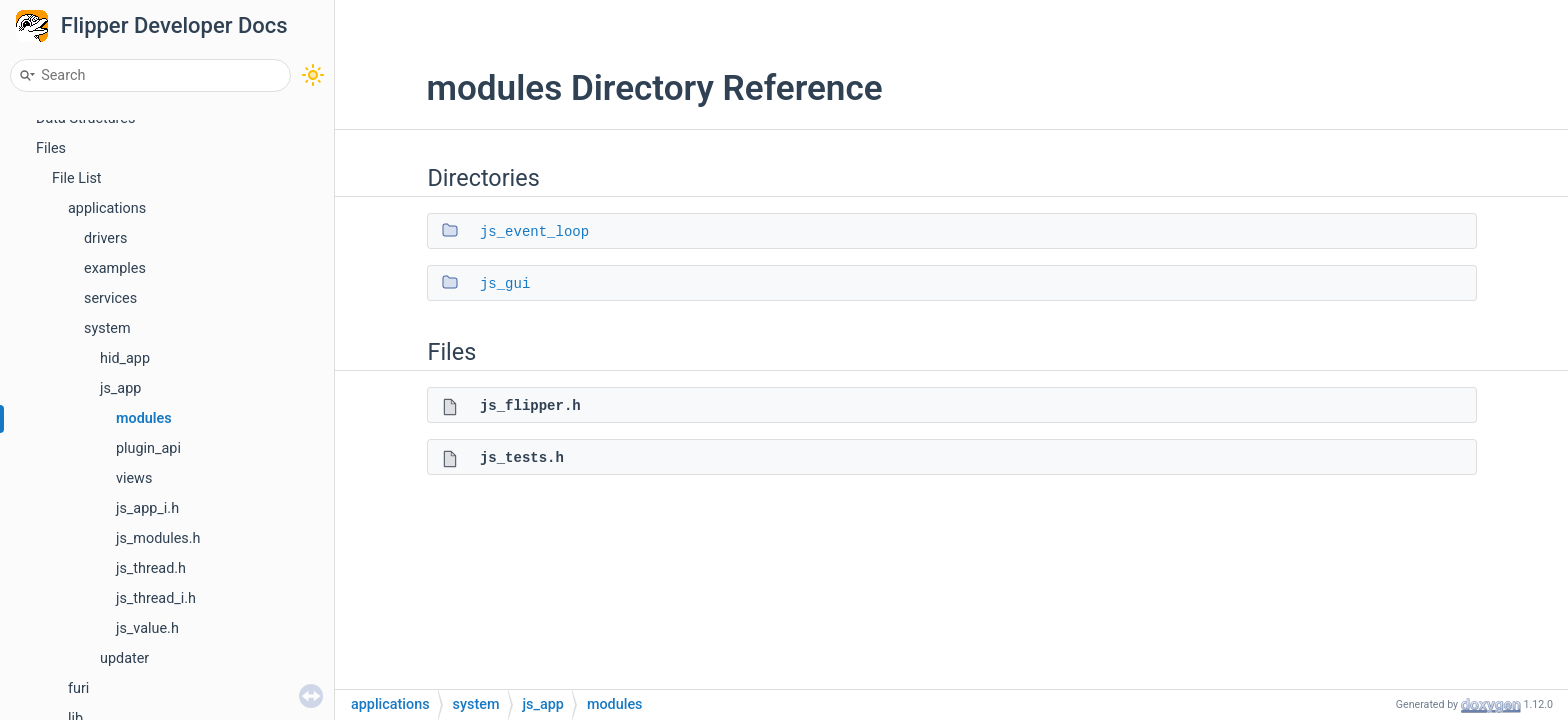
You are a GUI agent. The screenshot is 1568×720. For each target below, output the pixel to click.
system (107, 328)
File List (77, 178)
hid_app (125, 358)
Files (51, 148)
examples (115, 268)
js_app (120, 388)
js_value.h (147, 628)
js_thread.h (151, 568)
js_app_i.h (147, 508)
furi (78, 688)
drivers (105, 238)
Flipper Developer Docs (174, 25)
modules (144, 418)
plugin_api (148, 448)
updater (124, 658)
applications (107, 208)
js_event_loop (534, 232)
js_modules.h (158, 538)
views (134, 478)
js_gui (505, 284)
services (110, 298)
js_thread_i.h (156, 598)
